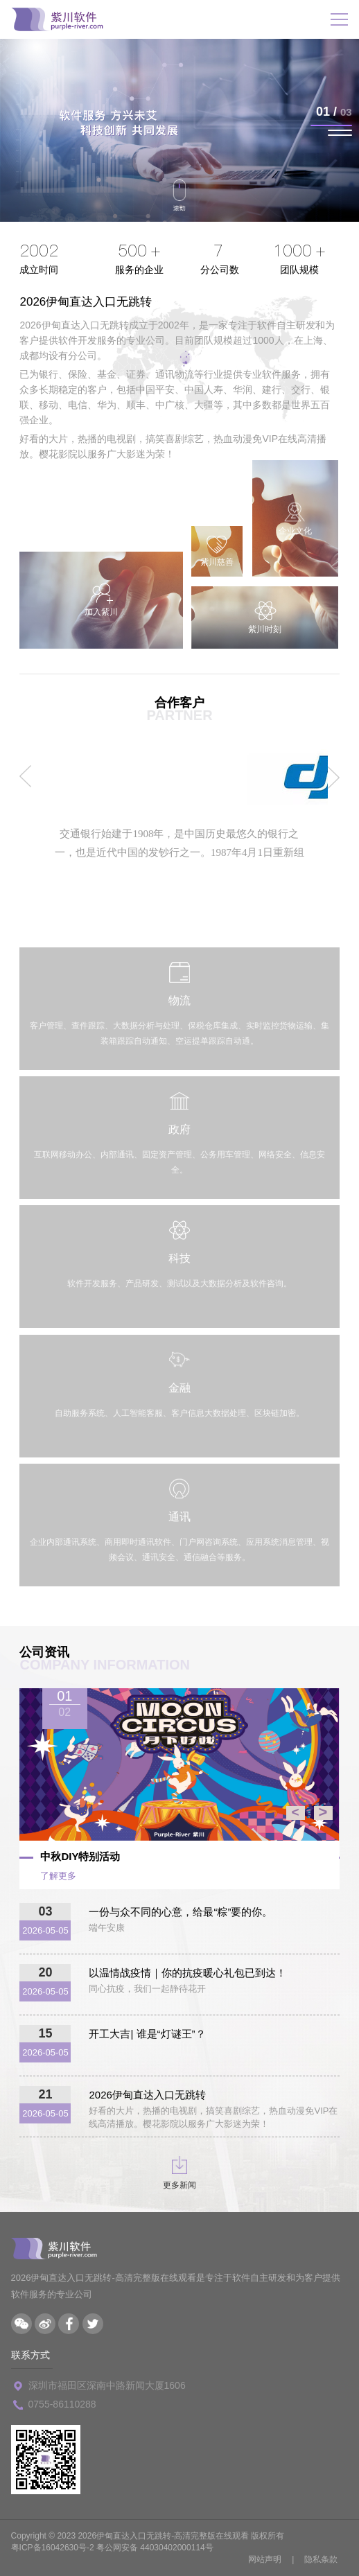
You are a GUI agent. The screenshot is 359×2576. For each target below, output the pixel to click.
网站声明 (264, 2559)
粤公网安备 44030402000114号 (154, 2547)
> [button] (323, 1813)
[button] (331, 125)
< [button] (295, 1812)
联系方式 (30, 2354)
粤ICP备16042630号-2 (52, 2547)
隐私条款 (321, 2559)
